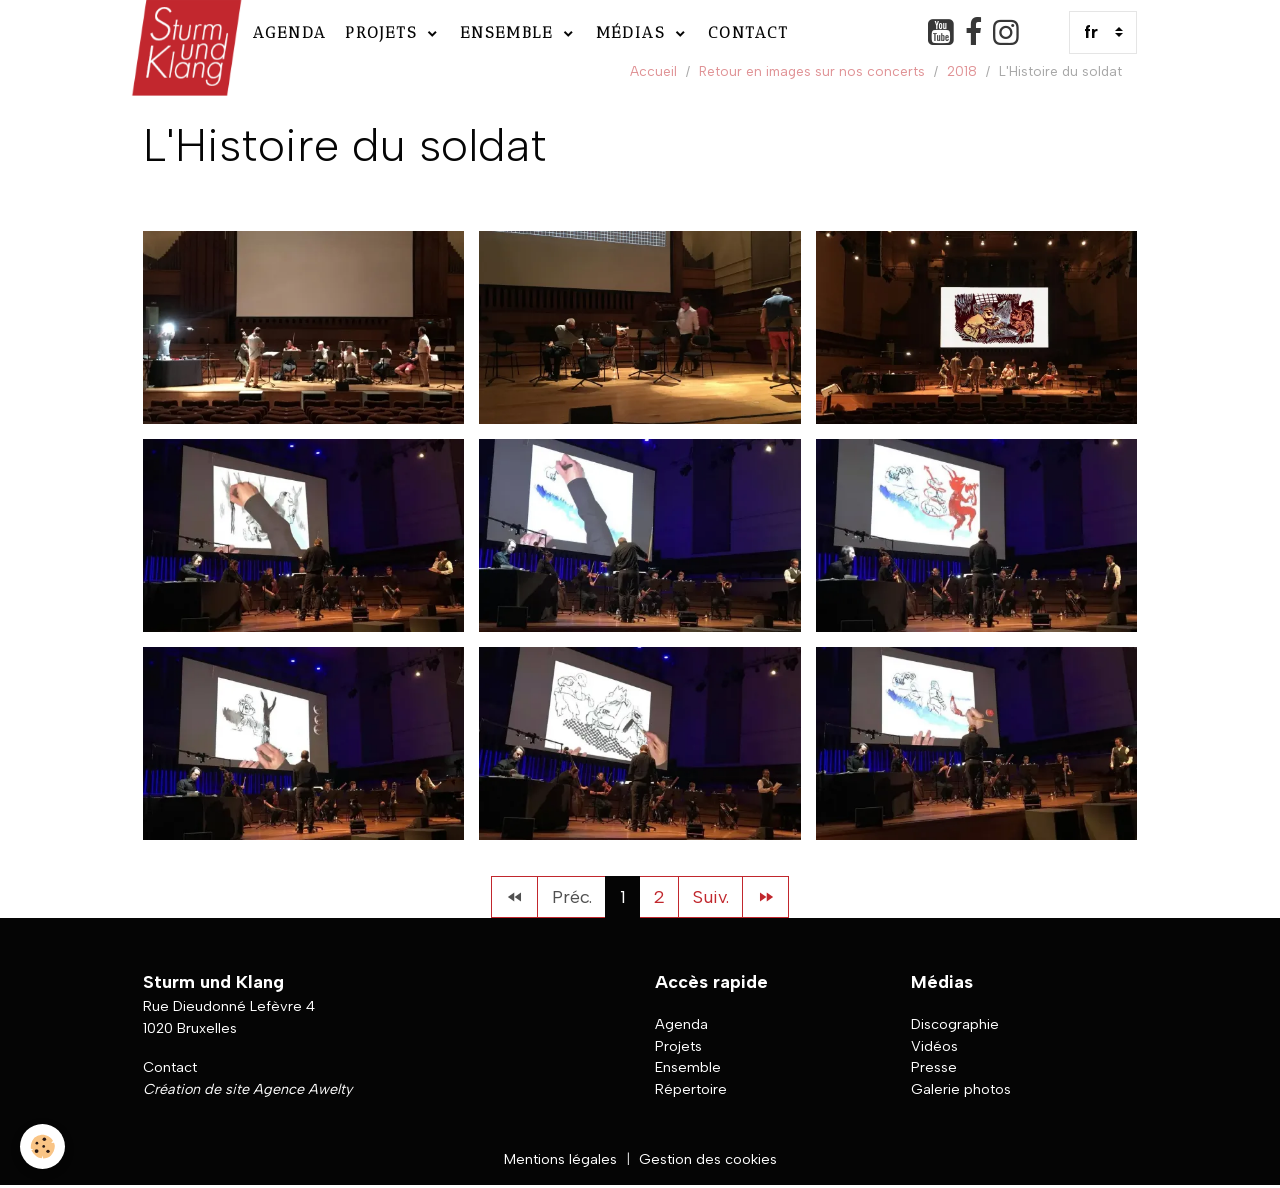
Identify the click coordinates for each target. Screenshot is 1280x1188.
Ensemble (510, 32)
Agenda (290, 32)
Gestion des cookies (708, 1159)
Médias (634, 32)
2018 (962, 71)
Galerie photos (961, 1089)
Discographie (955, 1024)
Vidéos (934, 1046)
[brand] (184, 32)
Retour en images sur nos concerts (812, 71)
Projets (384, 32)
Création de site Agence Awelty (247, 1089)
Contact (748, 32)
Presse (934, 1067)
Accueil (653, 71)
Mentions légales (560, 1159)
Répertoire (691, 1089)
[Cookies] (42, 1146)
